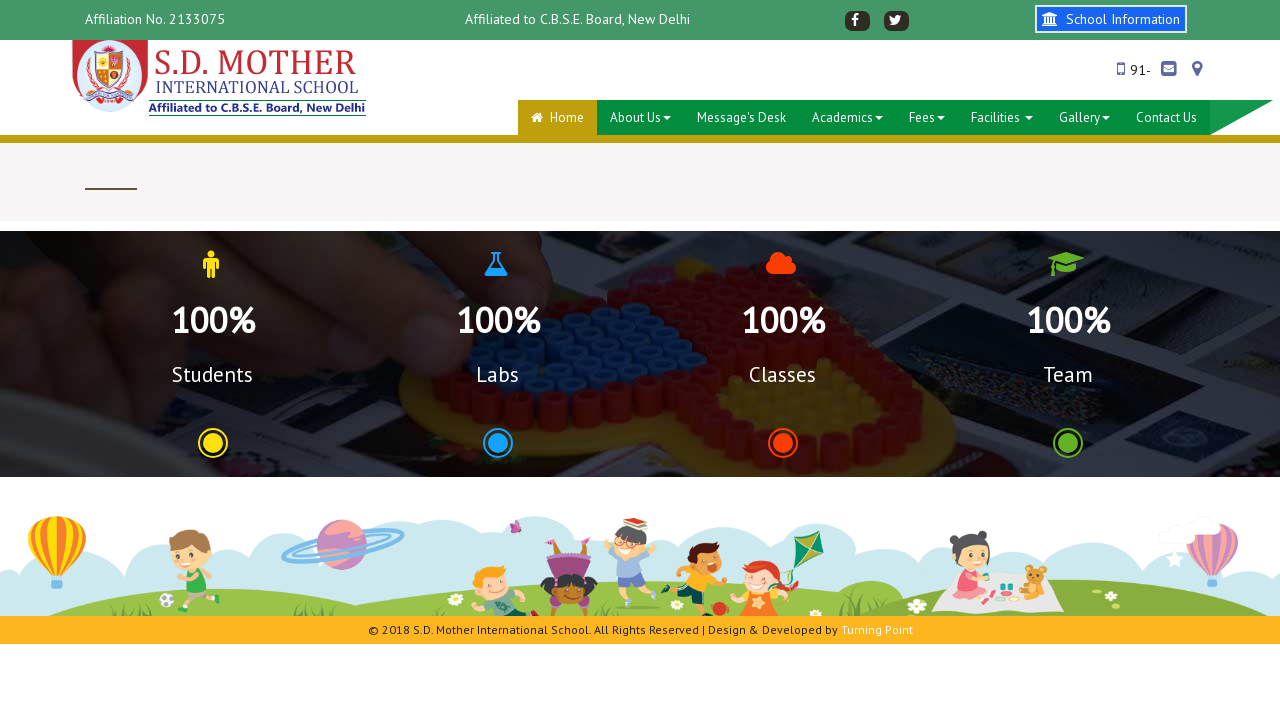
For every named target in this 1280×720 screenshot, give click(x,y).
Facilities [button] (1002, 117)
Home (557, 117)
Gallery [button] (1084, 117)
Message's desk (741, 117)
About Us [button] (640, 117)
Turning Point (877, 629)
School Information (1111, 19)
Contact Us (1166, 117)
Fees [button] (927, 117)
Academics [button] (847, 117)
